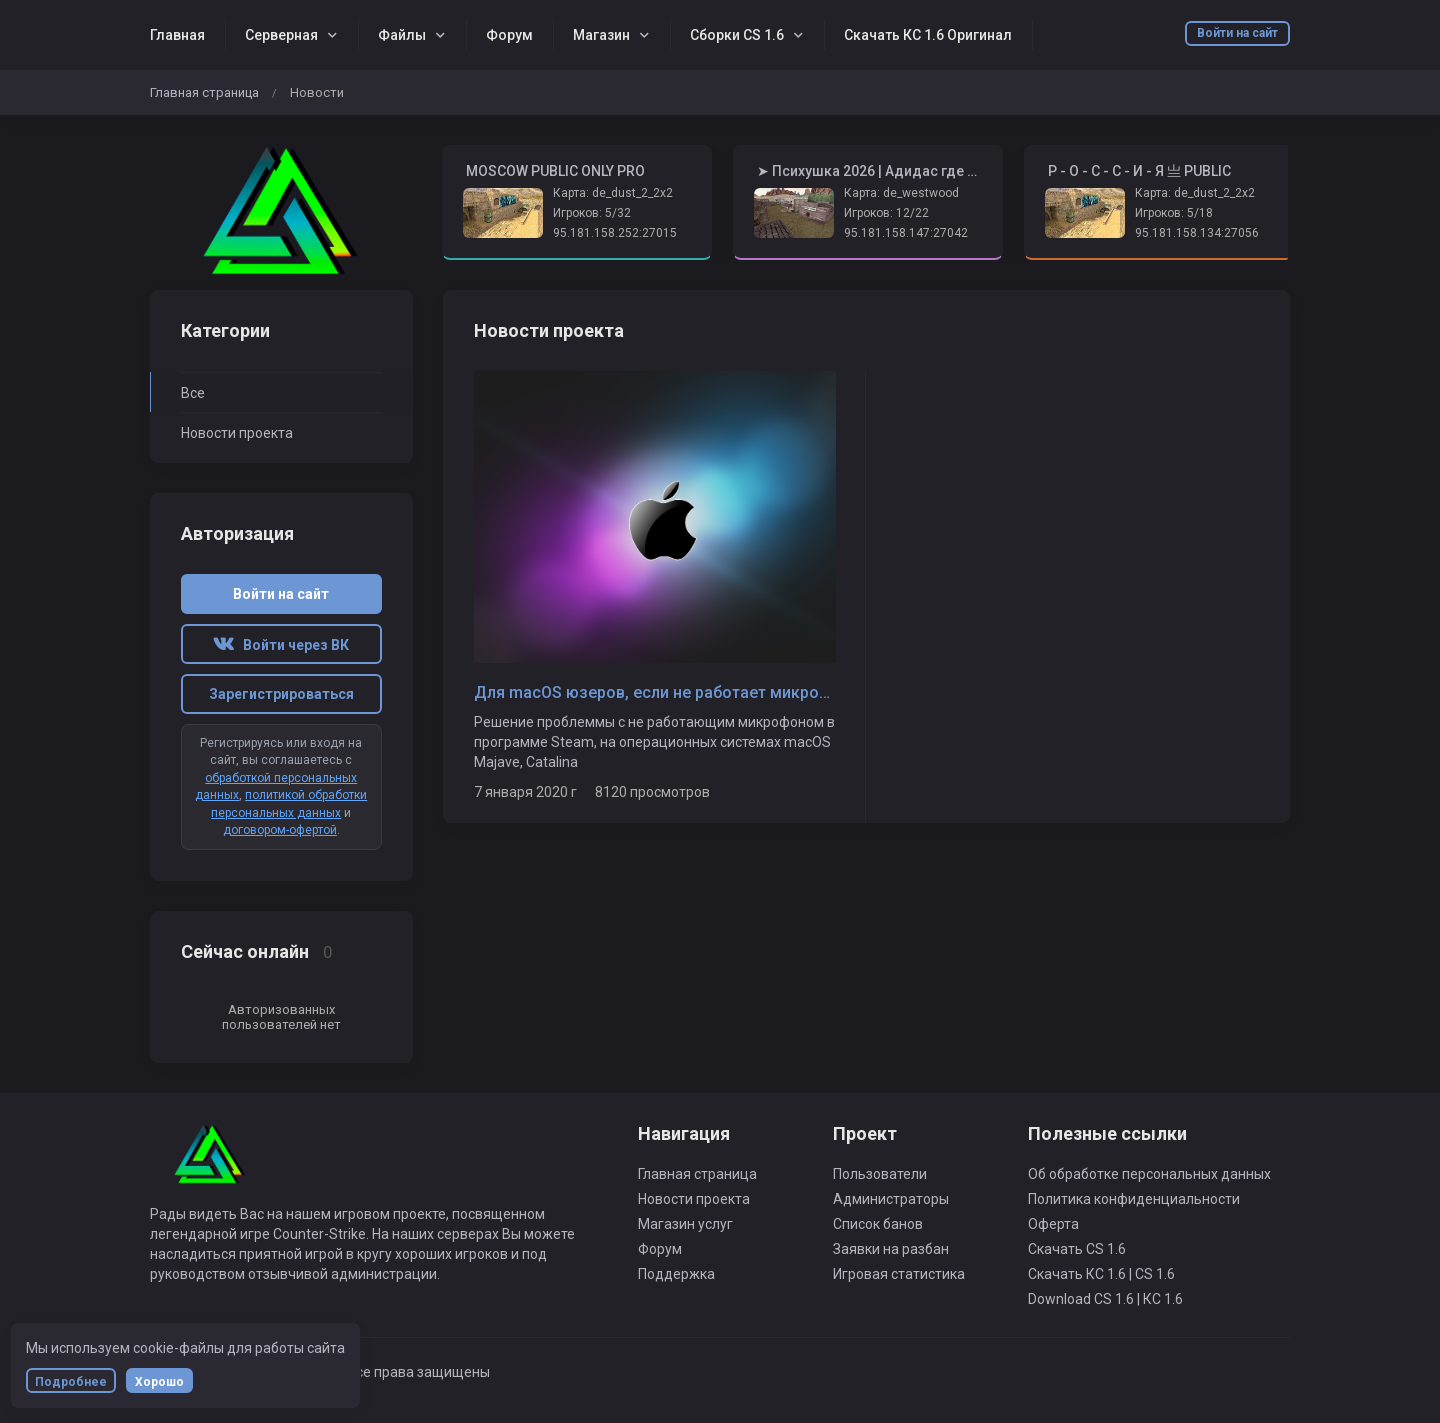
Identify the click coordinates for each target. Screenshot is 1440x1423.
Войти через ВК (281, 645)
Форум (509, 35)
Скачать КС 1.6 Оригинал (928, 35)
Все (193, 393)
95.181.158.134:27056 (1197, 233)
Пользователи (880, 1174)
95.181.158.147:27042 (906, 233)
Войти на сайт (1237, 33)
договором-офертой (280, 830)
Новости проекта (237, 433)
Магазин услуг (685, 1224)
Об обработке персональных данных (1149, 1174)
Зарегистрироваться (281, 694)
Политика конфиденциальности (1134, 1199)
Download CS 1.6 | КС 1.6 (1105, 1299)
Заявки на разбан (891, 1249)
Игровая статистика (899, 1274)
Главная (177, 35)
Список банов (878, 1224)
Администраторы (891, 1199)
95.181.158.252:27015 (615, 233)
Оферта (1053, 1224)
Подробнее (71, 1382)
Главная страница (204, 92)
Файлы (402, 35)
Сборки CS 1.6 (737, 35)
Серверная (281, 35)
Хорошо (159, 1382)
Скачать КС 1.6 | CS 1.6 (1101, 1274)
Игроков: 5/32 (592, 213)
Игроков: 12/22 (886, 213)
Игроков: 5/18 (1174, 213)
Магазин (601, 35)
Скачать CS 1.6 (1077, 1249)
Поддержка (676, 1274)
